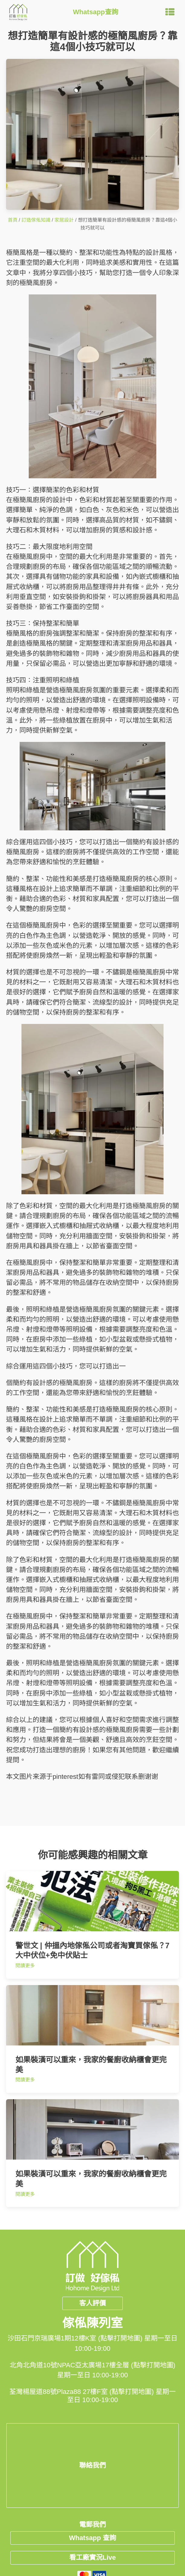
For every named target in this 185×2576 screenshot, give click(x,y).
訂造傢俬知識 (35, 220)
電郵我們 (92, 2524)
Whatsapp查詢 (95, 12)
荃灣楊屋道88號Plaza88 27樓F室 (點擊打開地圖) (81, 2391)
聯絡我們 (92, 2465)
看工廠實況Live (92, 2557)
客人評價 (92, 2303)
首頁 (13, 220)
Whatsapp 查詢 (92, 2538)
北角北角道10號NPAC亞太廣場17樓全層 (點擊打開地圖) (92, 2365)
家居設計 (64, 220)
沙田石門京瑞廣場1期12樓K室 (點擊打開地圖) (75, 2338)
